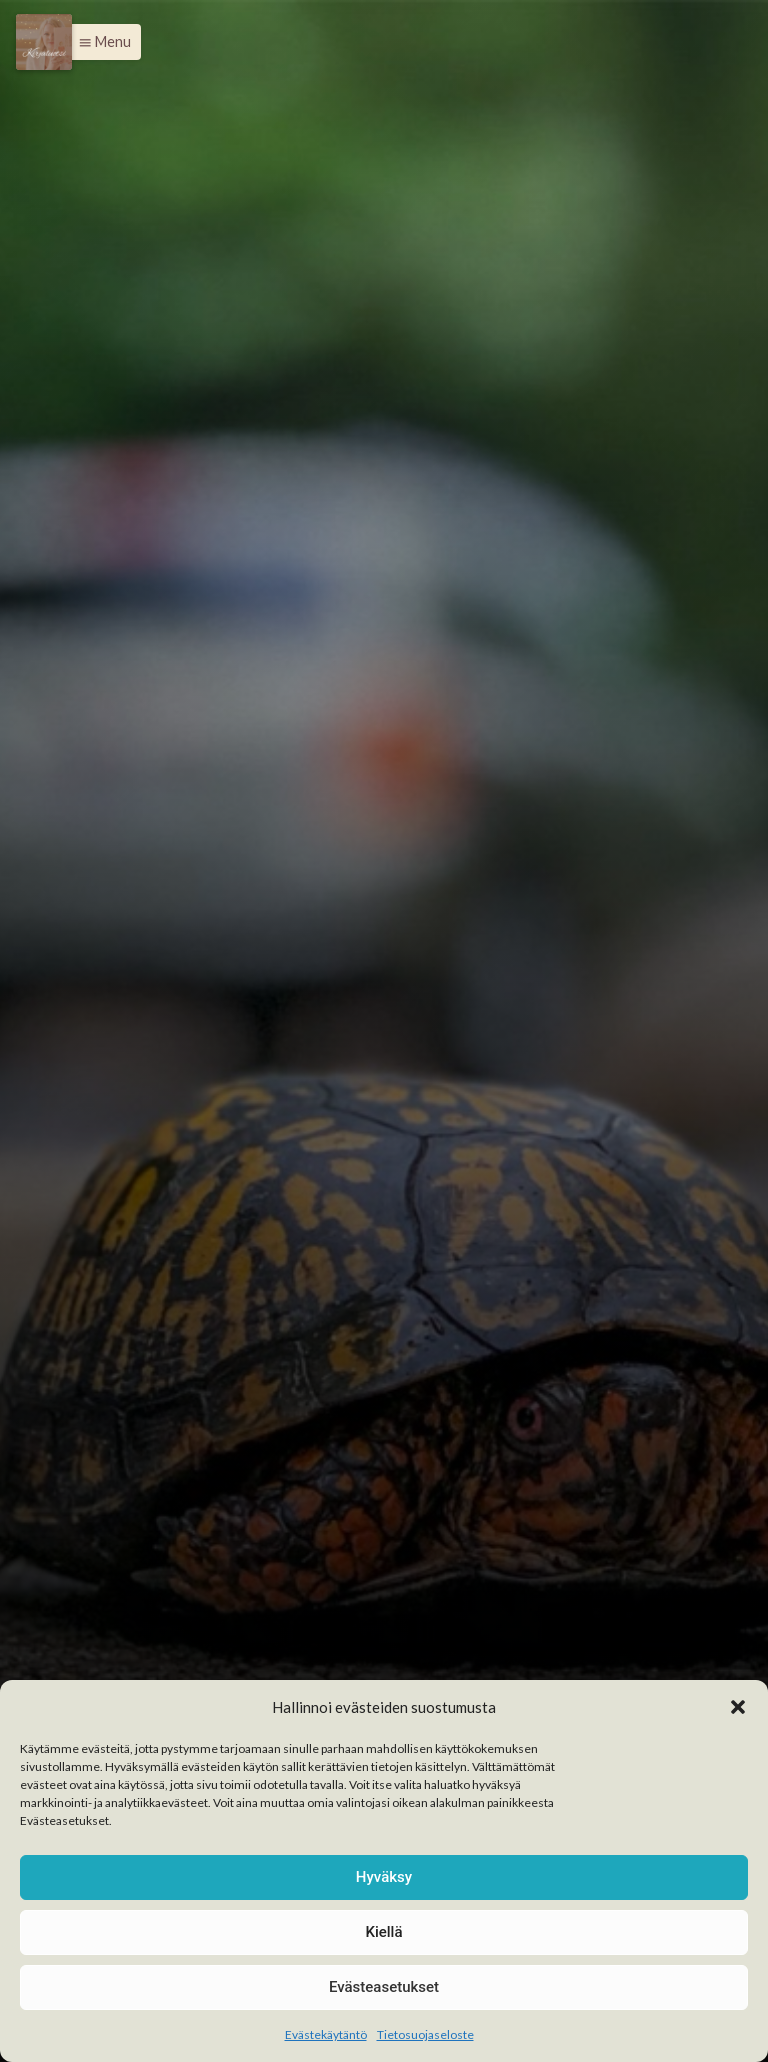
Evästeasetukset (384, 1987)
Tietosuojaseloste (425, 2034)
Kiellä (383, 1932)
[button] (738, 1707)
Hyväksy (384, 1877)
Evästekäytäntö (326, 2034)
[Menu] (44, 42)
